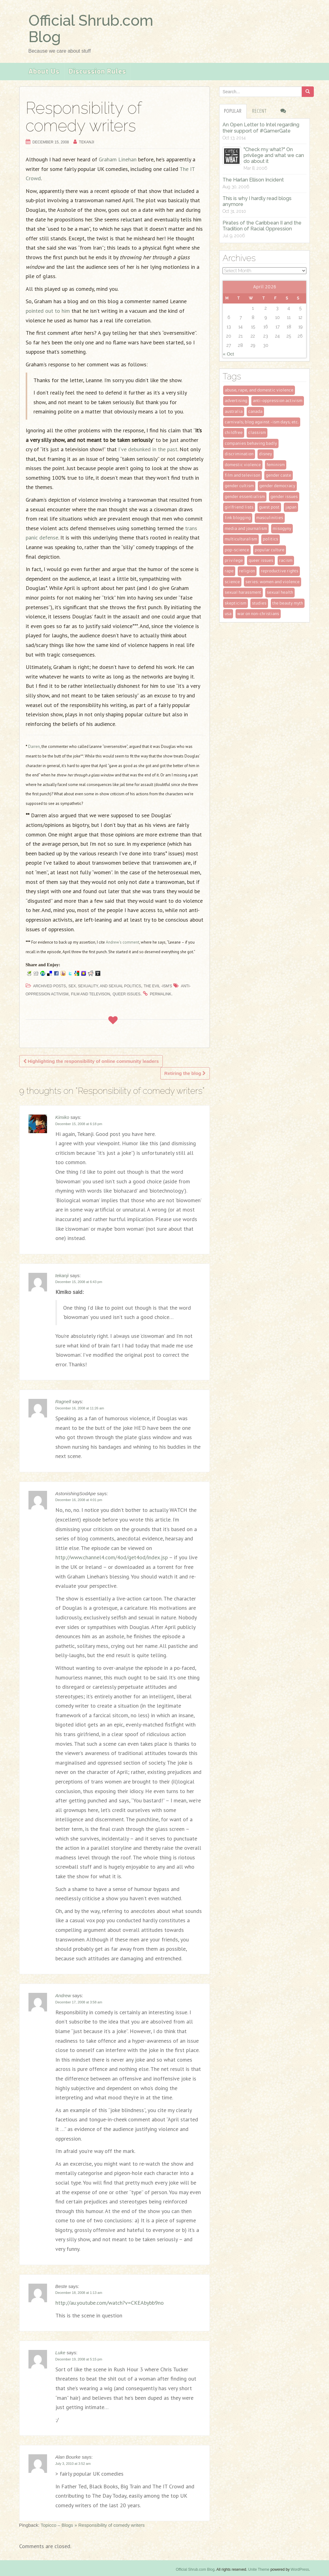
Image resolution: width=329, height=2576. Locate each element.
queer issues (127, 994)
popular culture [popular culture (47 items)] (269, 550)
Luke (60, 2352)
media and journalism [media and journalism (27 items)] (246, 528)
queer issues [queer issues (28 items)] (261, 560)
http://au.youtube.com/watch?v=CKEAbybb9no (109, 2302)
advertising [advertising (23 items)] (236, 400)
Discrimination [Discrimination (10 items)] (239, 454)
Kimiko (62, 1117)
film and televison (90, 994)
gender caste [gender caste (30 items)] (278, 475)
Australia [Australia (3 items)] (234, 411)
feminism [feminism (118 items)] (275, 464)
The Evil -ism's (158, 986)
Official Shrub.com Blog (90, 29)
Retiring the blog (185, 1073)
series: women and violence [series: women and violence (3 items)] (272, 581)
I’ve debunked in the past (147, 449)
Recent (259, 111)
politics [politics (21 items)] (270, 539)
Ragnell (63, 1401)
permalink (160, 994)
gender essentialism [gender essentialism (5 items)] (245, 496)
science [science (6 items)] (232, 581)
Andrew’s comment (122, 942)
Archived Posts (49, 986)
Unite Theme (258, 2569)
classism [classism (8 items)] (257, 432)
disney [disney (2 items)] (265, 454)
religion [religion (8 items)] (247, 571)
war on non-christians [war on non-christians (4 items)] (258, 613)
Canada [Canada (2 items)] (255, 411)
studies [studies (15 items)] (259, 603)
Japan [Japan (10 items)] (291, 507)
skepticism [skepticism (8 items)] (235, 603)
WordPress (300, 2569)
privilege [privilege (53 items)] (234, 560)
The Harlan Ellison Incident (253, 180)
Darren (34, 746)
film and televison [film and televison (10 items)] (242, 475)
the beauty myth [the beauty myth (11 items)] (287, 603)
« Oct (228, 353)
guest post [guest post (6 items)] (269, 507)
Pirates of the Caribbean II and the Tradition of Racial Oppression (262, 226)
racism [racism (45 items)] (285, 560)
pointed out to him (48, 310)
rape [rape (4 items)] (229, 571)
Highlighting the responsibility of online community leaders (91, 1061)
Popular (233, 111)
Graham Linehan (117, 159)
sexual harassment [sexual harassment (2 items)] (243, 592)
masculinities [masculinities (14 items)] (269, 517)
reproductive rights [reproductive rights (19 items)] (279, 571)
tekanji (86, 142)
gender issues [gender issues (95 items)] (284, 496)
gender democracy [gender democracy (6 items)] (277, 485)
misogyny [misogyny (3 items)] (282, 528)
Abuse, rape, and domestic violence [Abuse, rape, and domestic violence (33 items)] (259, 390)
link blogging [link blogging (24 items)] (238, 517)
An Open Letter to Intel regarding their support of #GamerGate (261, 127)
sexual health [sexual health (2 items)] (280, 592)
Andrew (63, 1995)
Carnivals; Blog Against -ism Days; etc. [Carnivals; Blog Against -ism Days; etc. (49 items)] (262, 422)
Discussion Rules (97, 71)
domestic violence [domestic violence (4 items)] (243, 464)
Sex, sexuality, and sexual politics (104, 986)
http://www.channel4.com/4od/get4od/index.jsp (111, 1557)
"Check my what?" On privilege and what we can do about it (274, 155)
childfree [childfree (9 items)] (234, 432)
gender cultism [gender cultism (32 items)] (239, 485)
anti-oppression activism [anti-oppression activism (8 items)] (277, 400)
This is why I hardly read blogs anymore (257, 201)
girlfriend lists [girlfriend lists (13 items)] (239, 507)
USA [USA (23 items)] (228, 613)
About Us (43, 71)
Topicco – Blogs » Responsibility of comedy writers (93, 2525)
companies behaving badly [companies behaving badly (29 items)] (251, 443)
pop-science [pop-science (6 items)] (237, 550)
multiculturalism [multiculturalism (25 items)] (241, 539)
